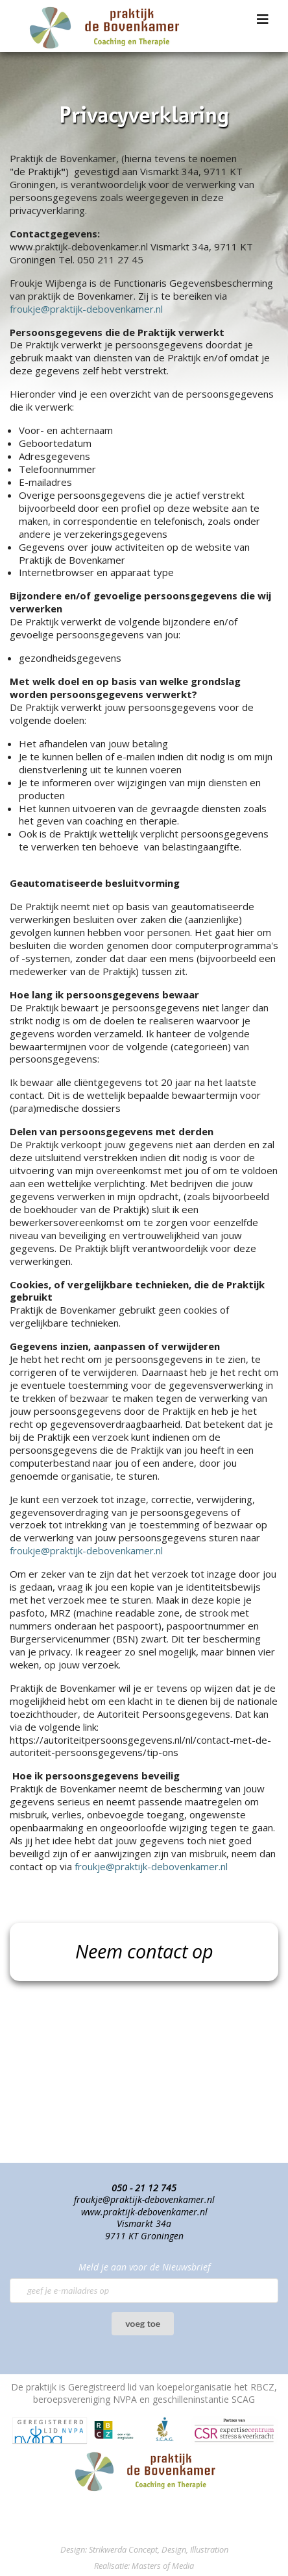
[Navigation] (263, 19)
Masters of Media (163, 2565)
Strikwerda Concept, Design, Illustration (158, 2549)
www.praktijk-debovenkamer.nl (144, 2212)
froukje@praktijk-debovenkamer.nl (86, 308)
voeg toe (142, 2323)
